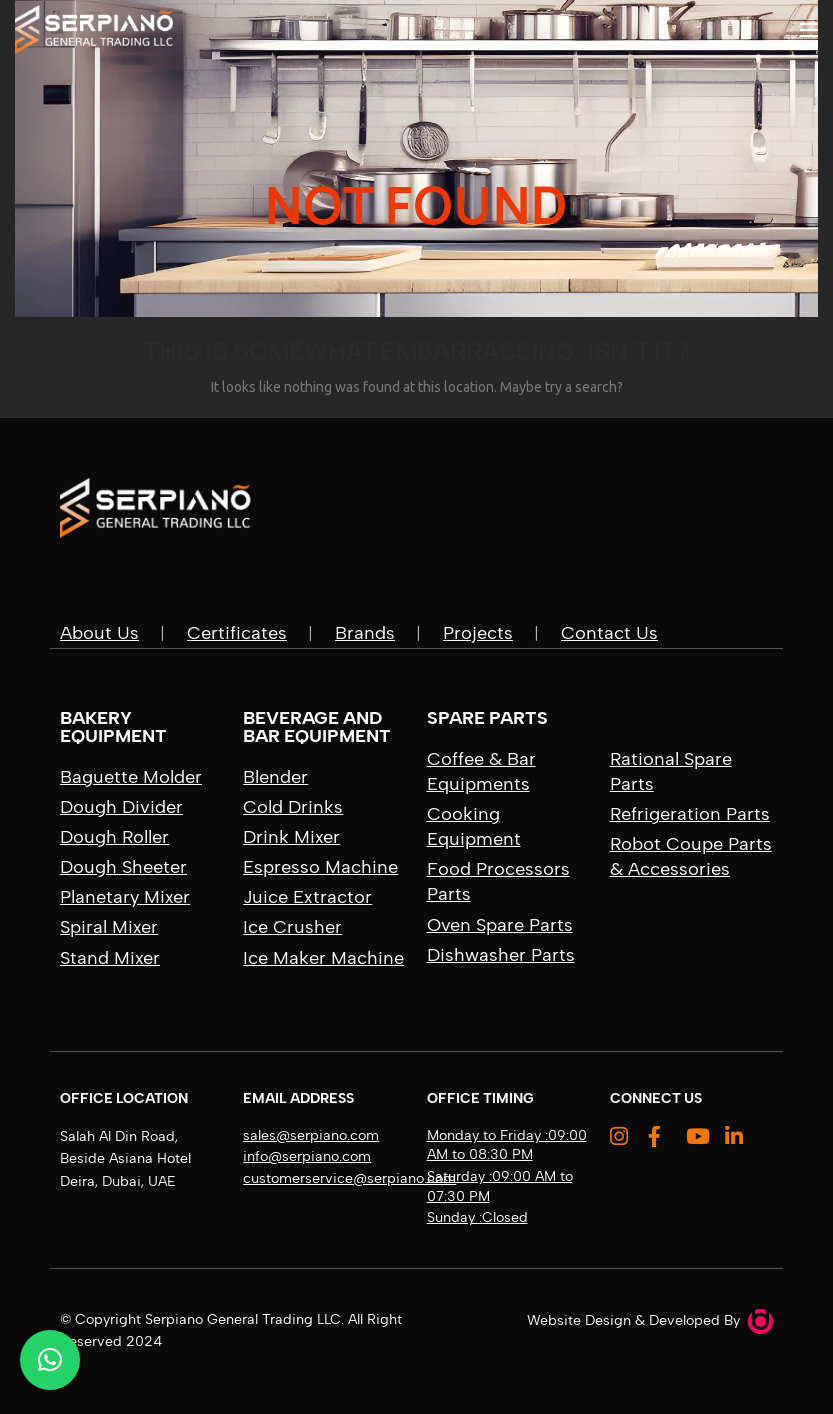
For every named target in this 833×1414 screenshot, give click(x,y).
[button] (50, 1360)
